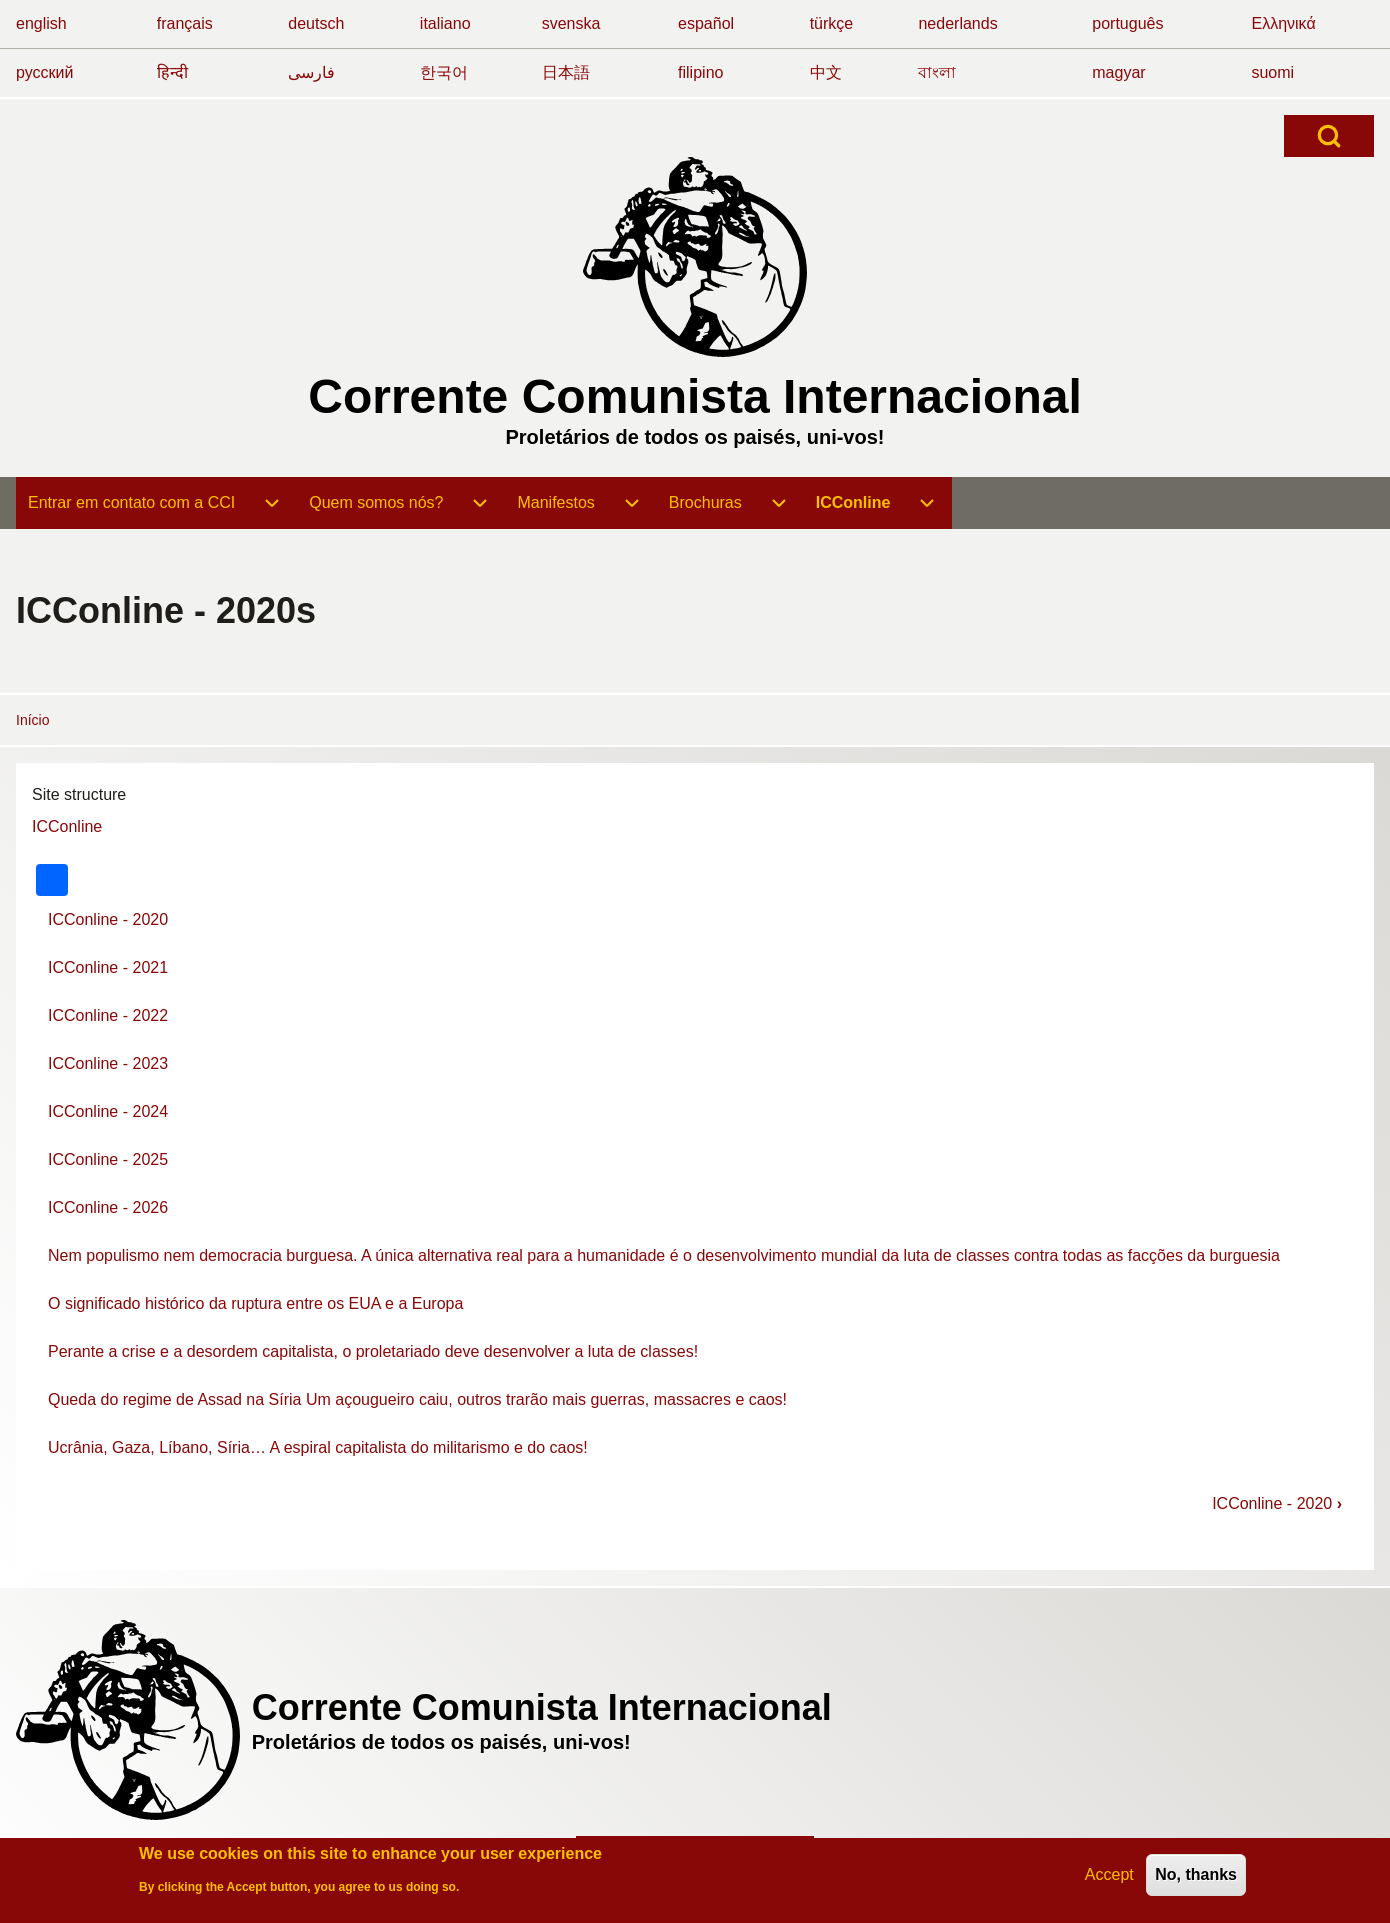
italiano (445, 23)
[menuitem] (131, 503)
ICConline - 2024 (108, 1111)
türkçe (832, 23)
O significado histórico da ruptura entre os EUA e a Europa (255, 1303)
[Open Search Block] (1329, 136)
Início (32, 720)
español (706, 23)
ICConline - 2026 (108, 1207)
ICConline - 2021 (108, 967)
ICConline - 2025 (108, 1159)
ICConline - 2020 (108, 919)
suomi (1272, 72)
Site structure (79, 794)
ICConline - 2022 (108, 1015)
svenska (571, 23)
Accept (1109, 1876)
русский (44, 72)
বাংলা (937, 72)
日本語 (566, 72)
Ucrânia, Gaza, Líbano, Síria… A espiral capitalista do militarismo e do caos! (318, 1447)
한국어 (444, 72)
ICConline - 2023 (108, 1063)
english (41, 23)
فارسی (311, 72)
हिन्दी (172, 72)
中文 (826, 72)
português (1127, 23)
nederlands (957, 23)
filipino (700, 72)
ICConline (67, 826)
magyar (1118, 72)
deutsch (316, 23)
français (185, 23)
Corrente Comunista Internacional (694, 396)
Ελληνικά (1283, 23)
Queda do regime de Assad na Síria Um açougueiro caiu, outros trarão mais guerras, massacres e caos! (417, 1399)
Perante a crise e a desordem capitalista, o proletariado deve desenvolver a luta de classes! (373, 1351)
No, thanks (1196, 1876)
